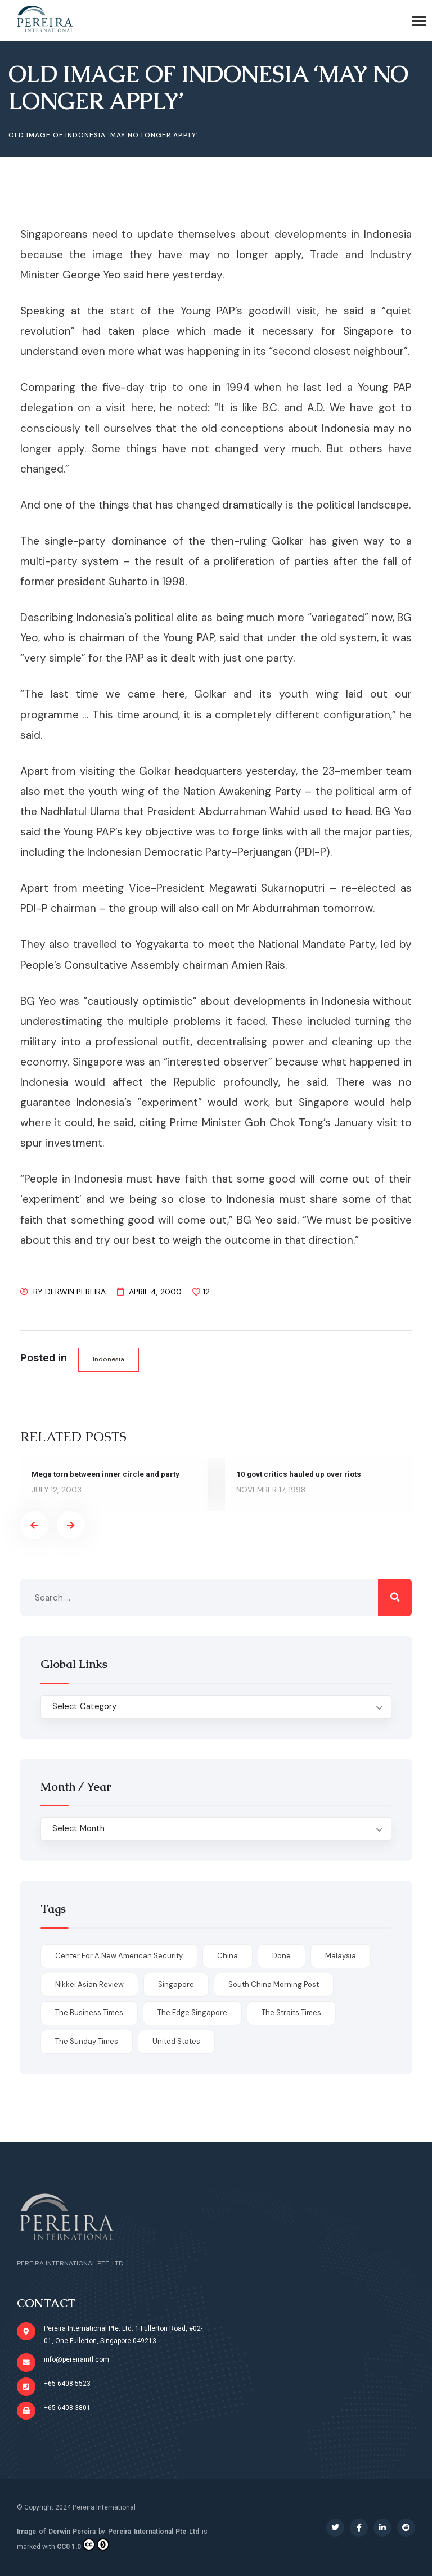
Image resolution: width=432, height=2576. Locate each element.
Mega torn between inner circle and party (107, 1473)
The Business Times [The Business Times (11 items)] (89, 2013)
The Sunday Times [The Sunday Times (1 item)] (86, 2042)
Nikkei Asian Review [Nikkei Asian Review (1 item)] (89, 1984)
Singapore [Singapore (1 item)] (176, 1984)
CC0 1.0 (83, 2544)
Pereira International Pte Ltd (153, 2532)
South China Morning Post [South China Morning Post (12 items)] (273, 1984)
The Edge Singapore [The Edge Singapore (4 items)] (192, 2013)
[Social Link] (335, 2528)
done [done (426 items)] (281, 1956)
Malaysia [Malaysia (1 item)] (340, 1956)
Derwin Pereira (75, 1292)
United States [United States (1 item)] (176, 2042)
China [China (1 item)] (227, 1956)
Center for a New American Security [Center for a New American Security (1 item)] (119, 1956)
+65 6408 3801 (67, 2408)
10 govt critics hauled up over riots (300, 1473)
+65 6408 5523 (67, 2384)
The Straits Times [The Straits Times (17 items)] (291, 2013)
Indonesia (109, 1359)
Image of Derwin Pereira (56, 2532)
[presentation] (34, 1526)
